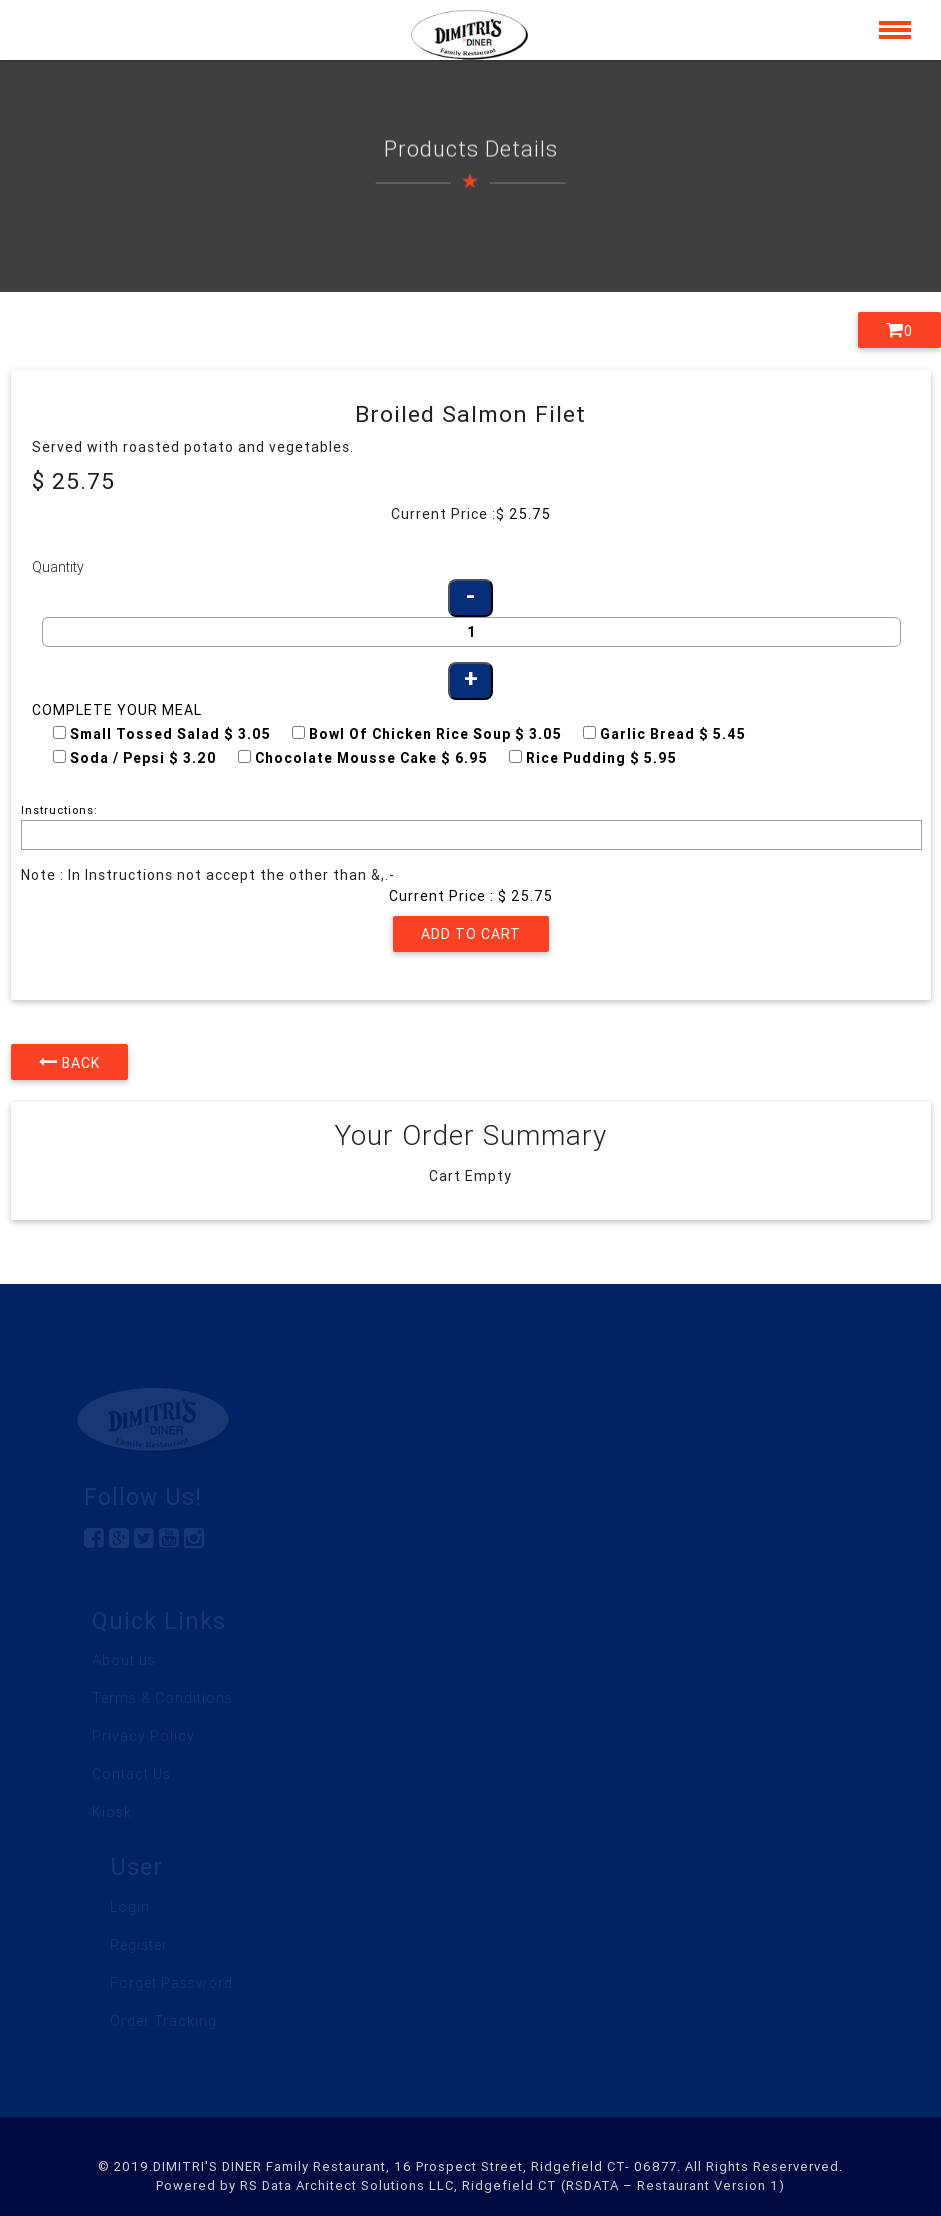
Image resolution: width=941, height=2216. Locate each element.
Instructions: (59, 810)
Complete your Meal (117, 710)
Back (69, 1062)
